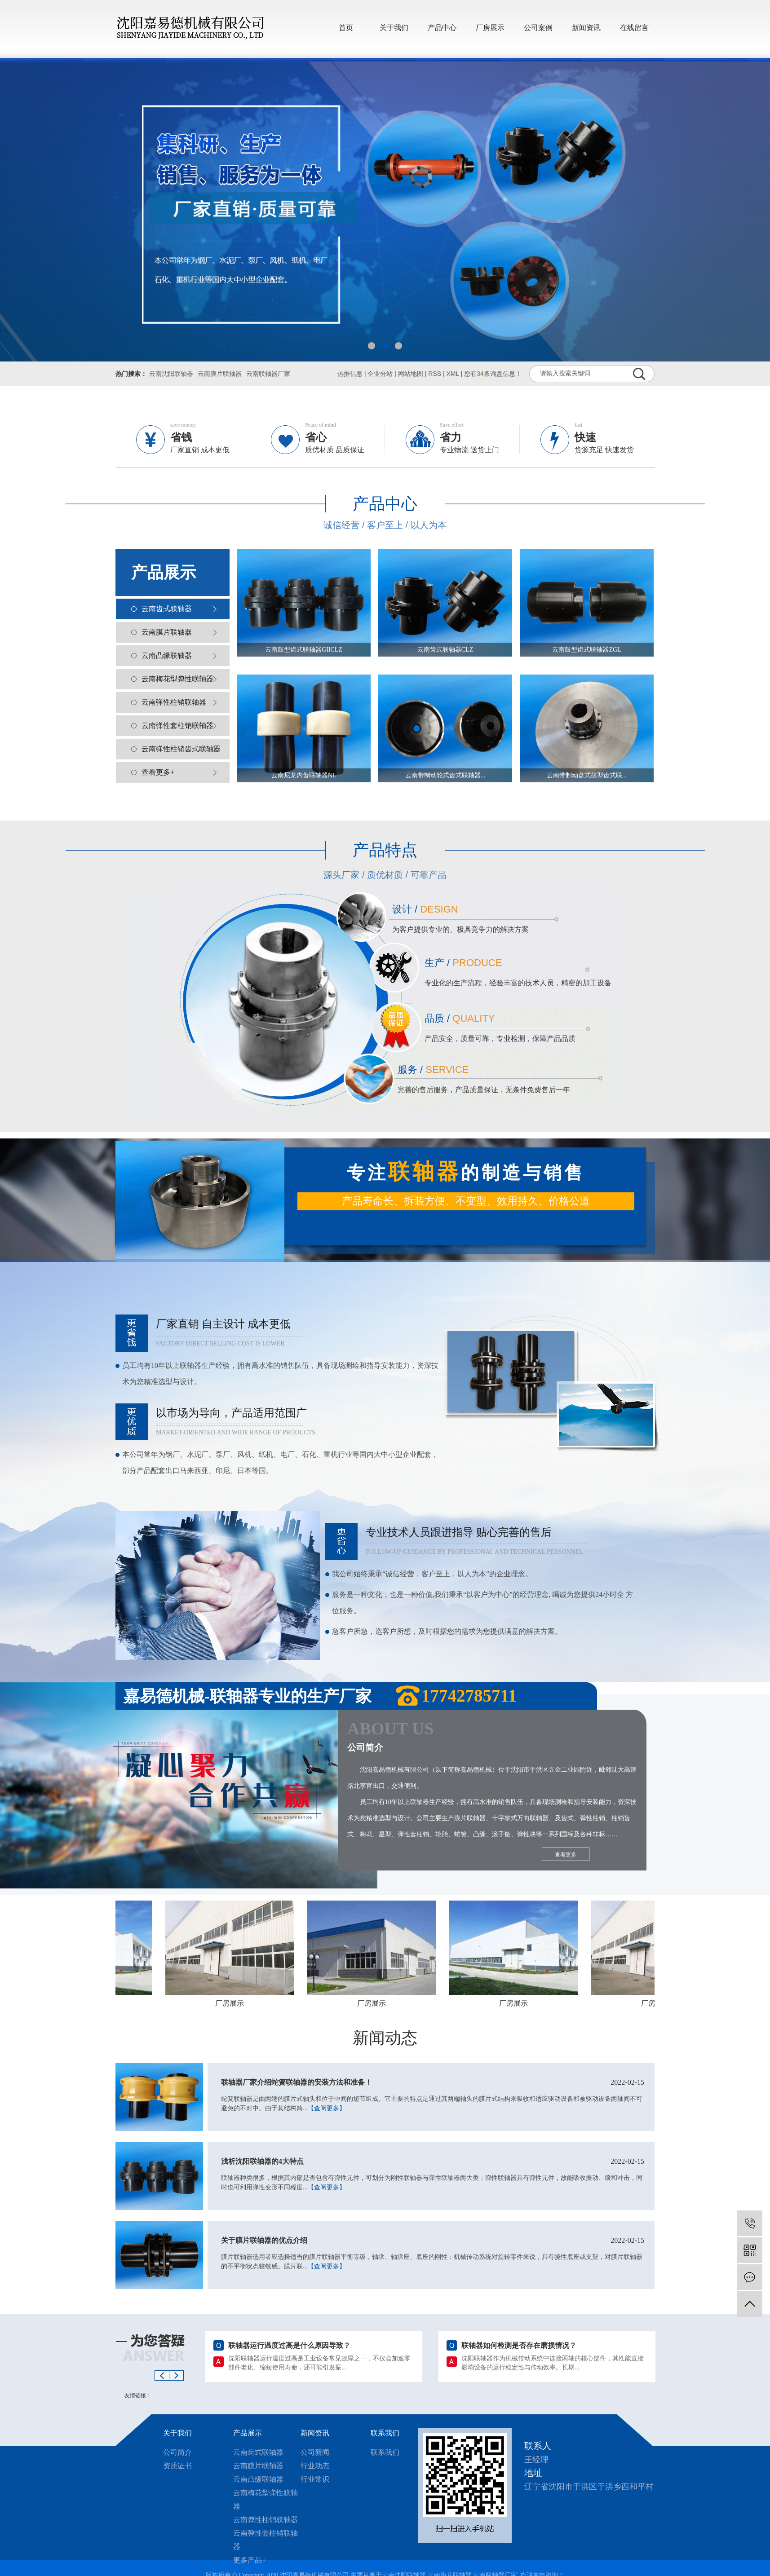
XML (452, 373)
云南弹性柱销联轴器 (174, 702)
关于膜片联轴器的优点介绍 (432, 2240)
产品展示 (247, 2433)
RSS (434, 373)
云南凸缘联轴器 (167, 655)
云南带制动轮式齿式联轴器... (445, 775)
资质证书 (177, 2466)
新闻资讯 (586, 27)
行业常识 (315, 2479)
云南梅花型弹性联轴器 (177, 679)
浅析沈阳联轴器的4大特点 (432, 2161)
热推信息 (350, 373)
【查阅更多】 (326, 2108)
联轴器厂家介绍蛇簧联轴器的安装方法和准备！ (432, 2082)
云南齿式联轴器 (167, 609)
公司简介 (177, 2452)
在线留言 (634, 27)
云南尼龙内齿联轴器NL (303, 775)
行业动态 (315, 2466)
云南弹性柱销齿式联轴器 (181, 749)
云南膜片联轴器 (220, 374)
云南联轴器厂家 (268, 374)
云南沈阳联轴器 (171, 374)
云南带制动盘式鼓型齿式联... (587, 775)
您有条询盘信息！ (493, 373)
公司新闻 (315, 2452)
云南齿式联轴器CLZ (445, 649)
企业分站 (380, 373)
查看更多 (565, 1855)
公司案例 (538, 27)
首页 (346, 27)
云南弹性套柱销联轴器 (177, 725)
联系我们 (385, 2433)
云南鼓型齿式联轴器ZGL (586, 649)
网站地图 (410, 373)
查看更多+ (158, 772)
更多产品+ (249, 2560)
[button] (371, 345)
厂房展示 (490, 27)
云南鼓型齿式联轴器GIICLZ (303, 649)
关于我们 (394, 27)
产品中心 (442, 27)
